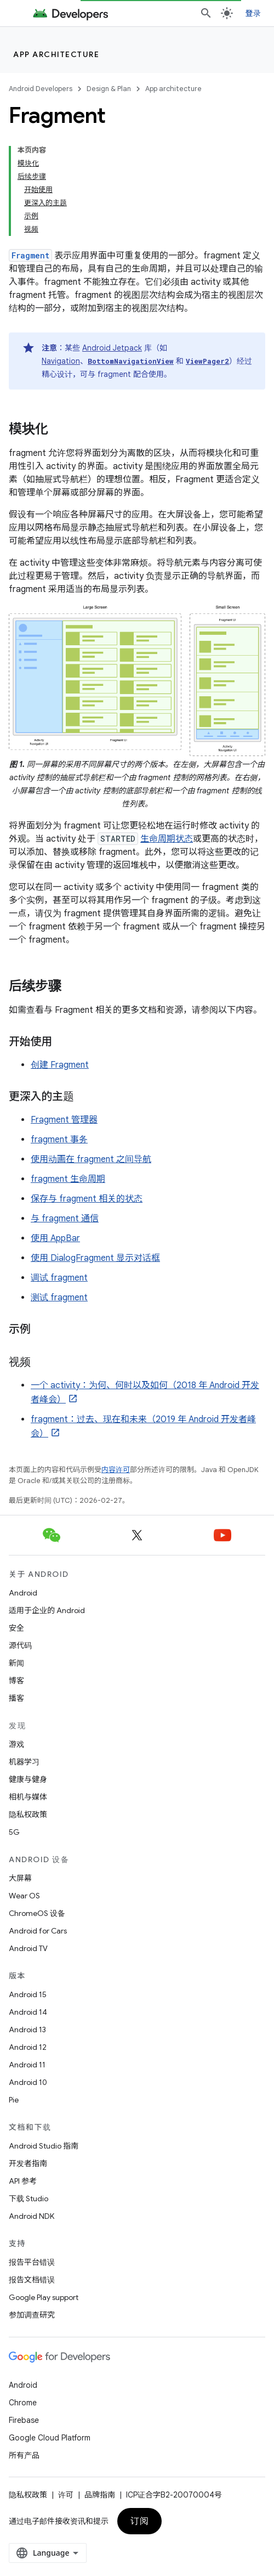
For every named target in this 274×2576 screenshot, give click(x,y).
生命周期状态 (166, 838)
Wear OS (24, 1896)
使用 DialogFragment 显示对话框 (95, 1258)
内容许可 (115, 1469)
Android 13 (27, 2029)
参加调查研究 (32, 2315)
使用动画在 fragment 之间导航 (91, 1159)
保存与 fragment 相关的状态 (86, 1198)
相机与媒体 (28, 1797)
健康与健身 (28, 1779)
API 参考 (23, 2181)
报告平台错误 (32, 2262)
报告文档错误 (32, 2280)
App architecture (56, 54)
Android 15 (28, 1994)
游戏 (16, 1744)
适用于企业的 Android (47, 1610)
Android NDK (31, 2216)
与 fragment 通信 (65, 1218)
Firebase (24, 2420)
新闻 (16, 1663)
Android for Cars (38, 1931)
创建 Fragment (60, 1064)
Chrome (23, 2403)
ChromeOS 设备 (37, 1913)
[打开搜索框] (206, 13)
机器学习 (24, 1762)
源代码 (20, 1645)
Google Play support (43, 2297)
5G (14, 1832)
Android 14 (28, 2012)
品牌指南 (99, 2494)
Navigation (61, 361)
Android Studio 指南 (43, 2146)
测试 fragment (59, 1297)
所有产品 (24, 2455)
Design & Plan (109, 88)
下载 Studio (28, 2198)
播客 (16, 1698)
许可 (65, 2494)
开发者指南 (28, 2163)
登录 (253, 13)
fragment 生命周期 (68, 1179)
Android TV (28, 1948)
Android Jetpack (112, 348)
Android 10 (28, 2082)
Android (23, 1593)
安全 (16, 1628)
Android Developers (40, 88)
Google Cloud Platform (49, 2438)
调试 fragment (59, 1277)
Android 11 (27, 2065)
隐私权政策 (28, 1814)
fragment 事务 (59, 1139)
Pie (14, 2100)
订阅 (139, 2521)
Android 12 (28, 2047)
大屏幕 (20, 1878)
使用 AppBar (55, 1238)
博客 (16, 1681)
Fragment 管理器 (64, 1119)
